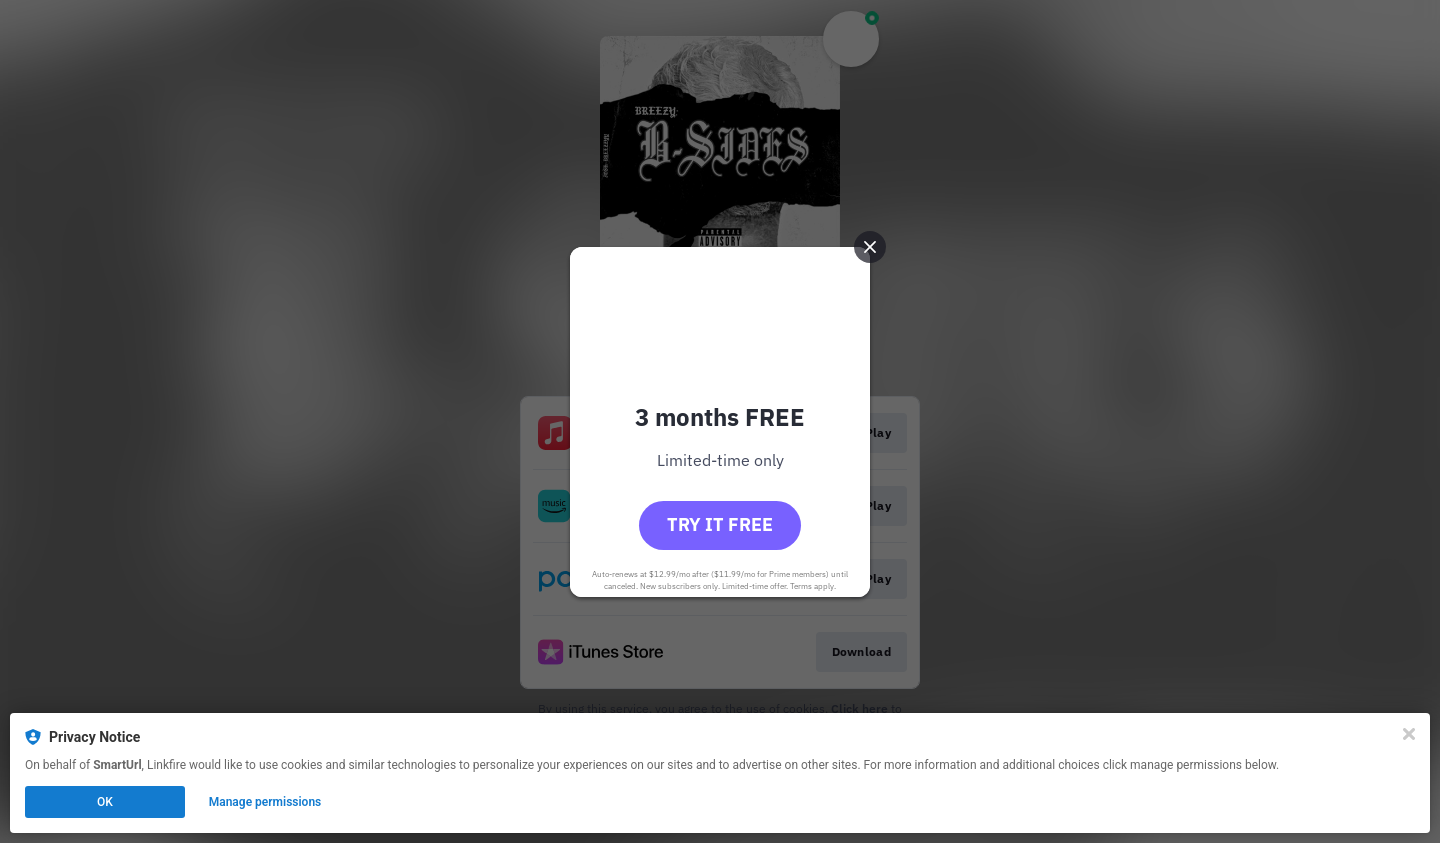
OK (105, 802)
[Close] (1409, 734)
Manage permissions (265, 802)
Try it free (720, 524)
